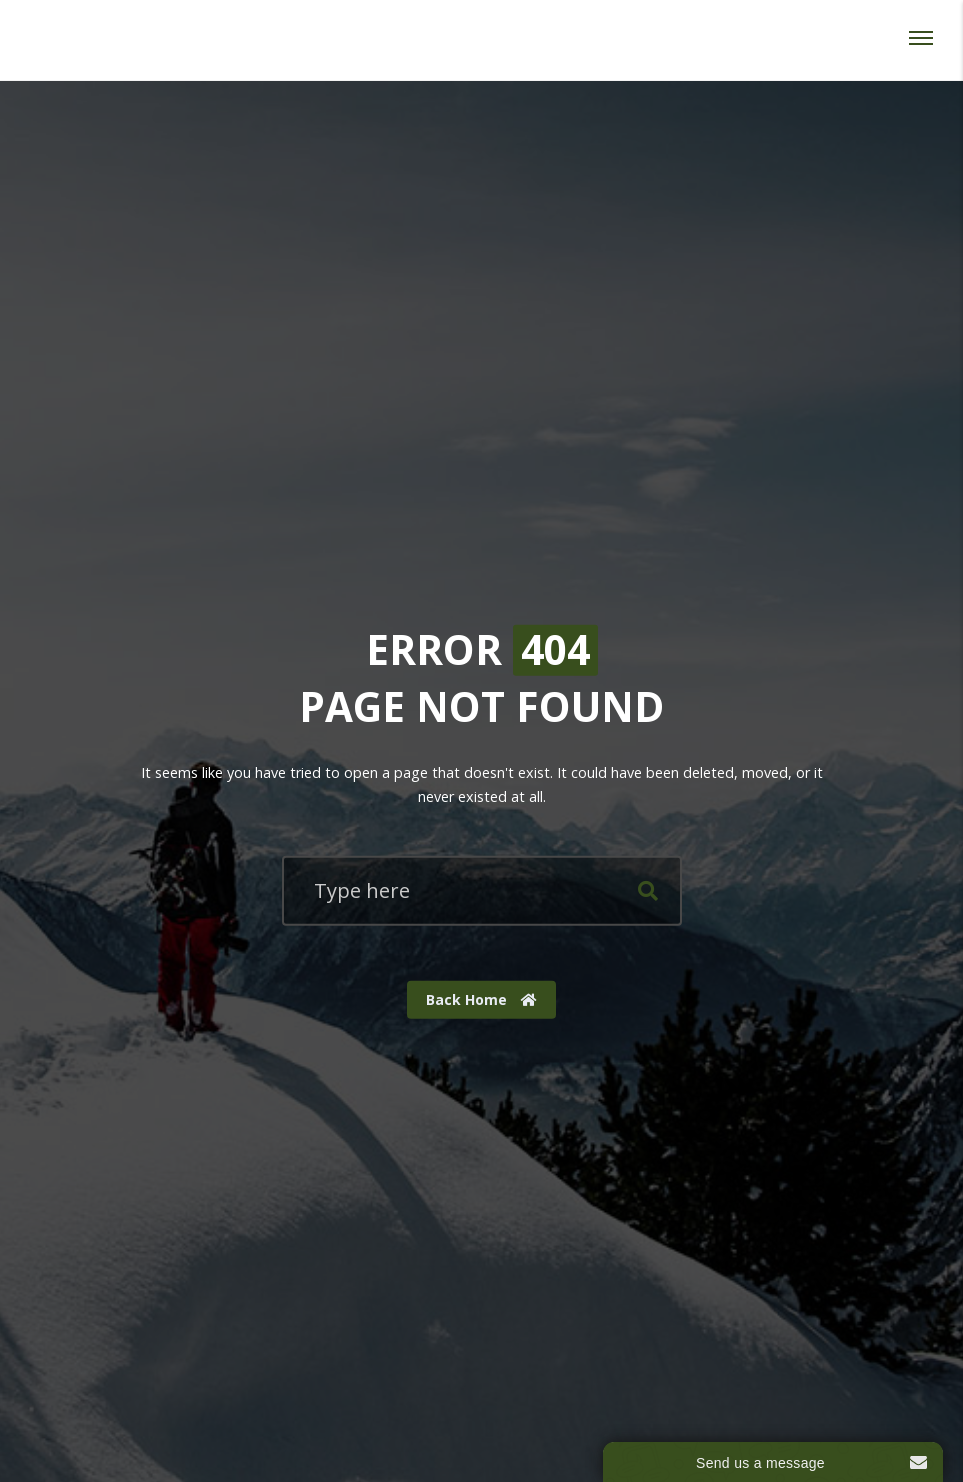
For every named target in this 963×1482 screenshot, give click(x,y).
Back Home (481, 999)
